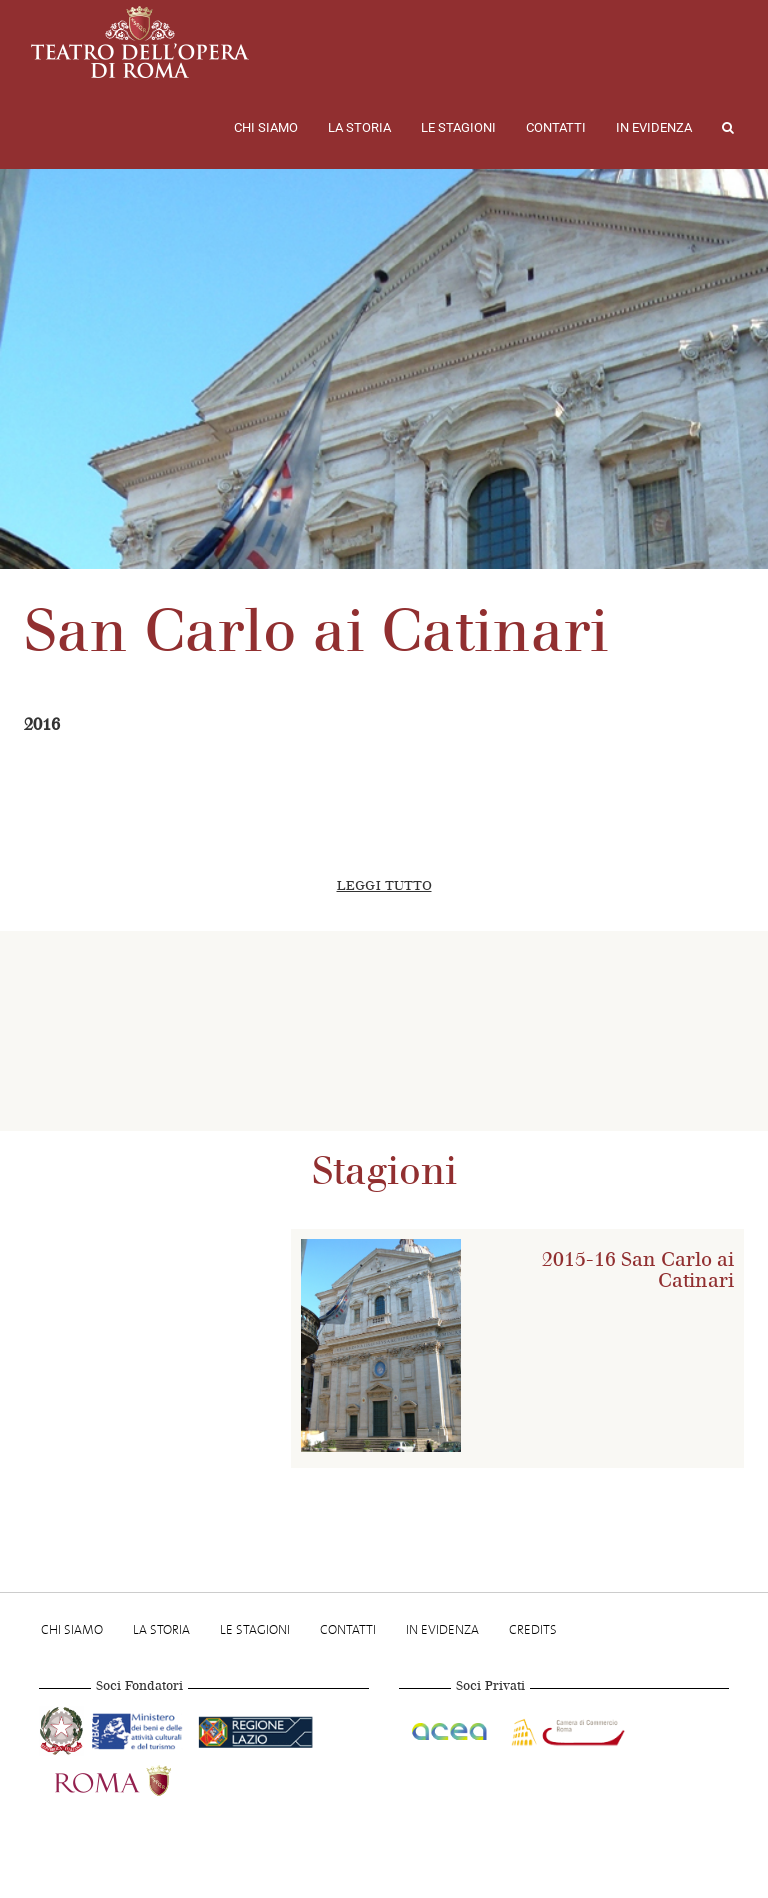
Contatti (556, 127)
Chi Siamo (266, 127)
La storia (359, 127)
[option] (390, 1031)
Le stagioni (458, 127)
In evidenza (654, 127)
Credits (533, 1629)
